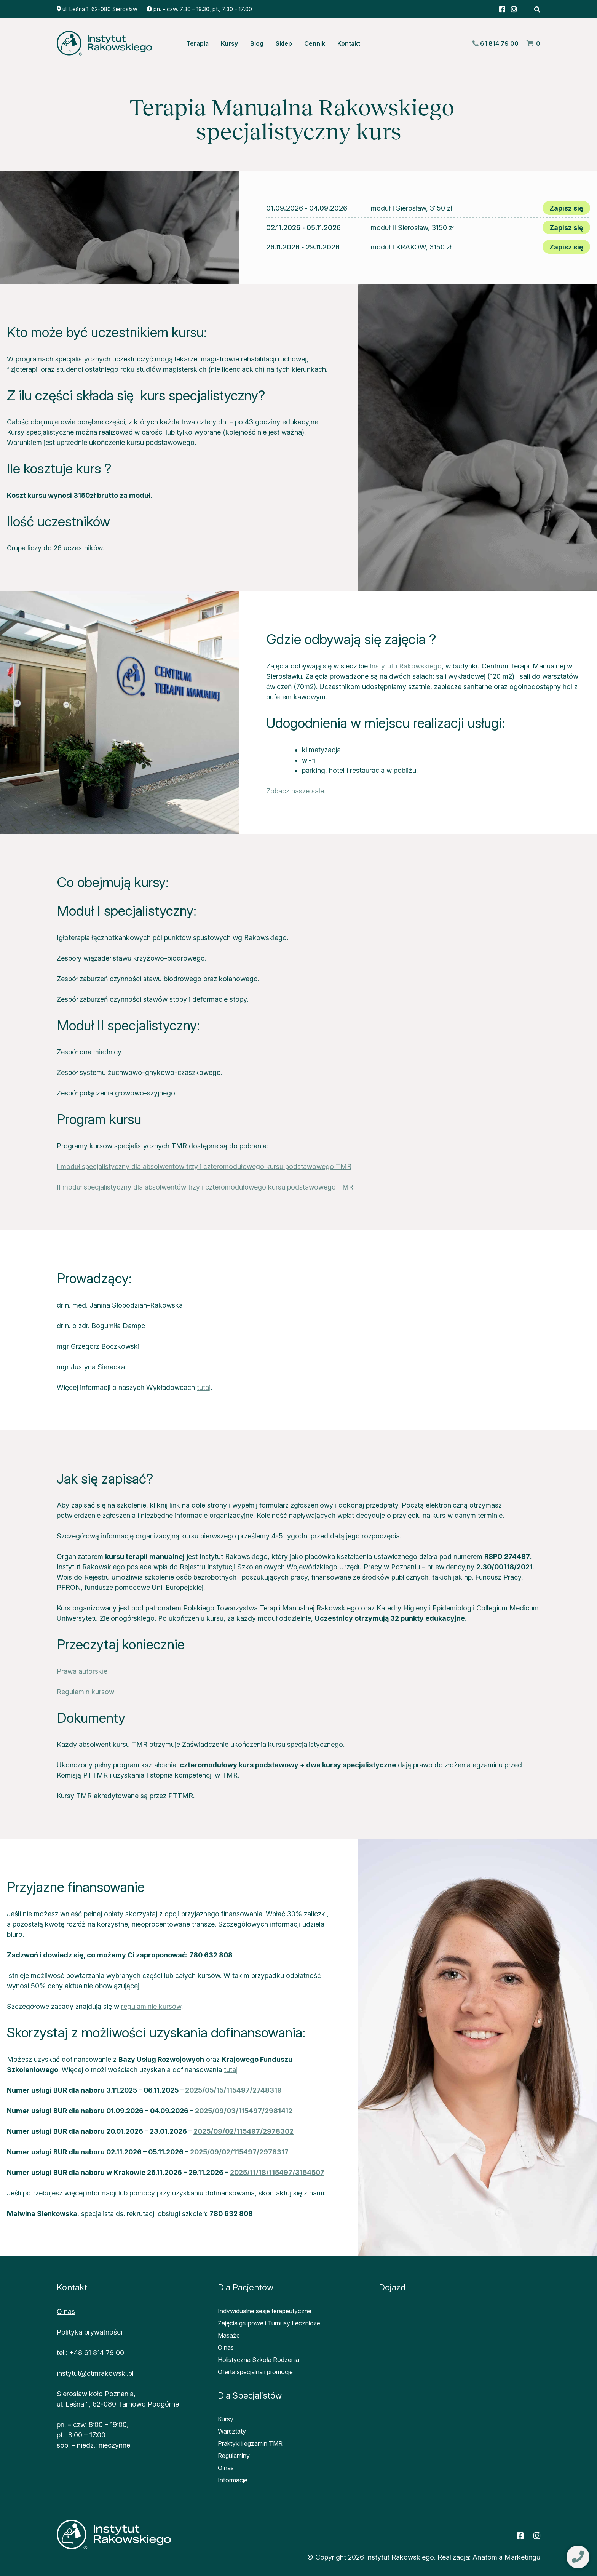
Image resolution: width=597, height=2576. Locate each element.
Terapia (197, 43)
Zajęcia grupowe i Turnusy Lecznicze (269, 2323)
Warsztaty (232, 2431)
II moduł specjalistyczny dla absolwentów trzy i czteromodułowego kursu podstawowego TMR (205, 1187)
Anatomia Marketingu (506, 2557)
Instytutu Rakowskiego (406, 666)
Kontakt (348, 43)
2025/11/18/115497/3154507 (277, 2172)
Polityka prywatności (89, 2332)
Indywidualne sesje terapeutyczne (264, 2311)
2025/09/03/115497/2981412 (243, 2111)
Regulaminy (234, 2455)
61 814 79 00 (495, 43)
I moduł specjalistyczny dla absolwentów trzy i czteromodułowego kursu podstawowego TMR (204, 1166)
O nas (66, 2311)
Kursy (229, 43)
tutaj (204, 1387)
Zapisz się (566, 208)
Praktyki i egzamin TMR (250, 2443)
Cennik (314, 43)
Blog (256, 43)
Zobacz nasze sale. (296, 791)
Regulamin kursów (85, 1692)
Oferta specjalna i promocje (255, 2372)
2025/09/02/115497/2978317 (239, 2152)
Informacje (232, 2480)
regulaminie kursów (151, 2006)
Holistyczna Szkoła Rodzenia (258, 2359)
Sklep (284, 43)
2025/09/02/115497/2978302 (243, 2131)
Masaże (229, 2335)
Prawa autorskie (82, 1671)
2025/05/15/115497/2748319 (233, 2090)
